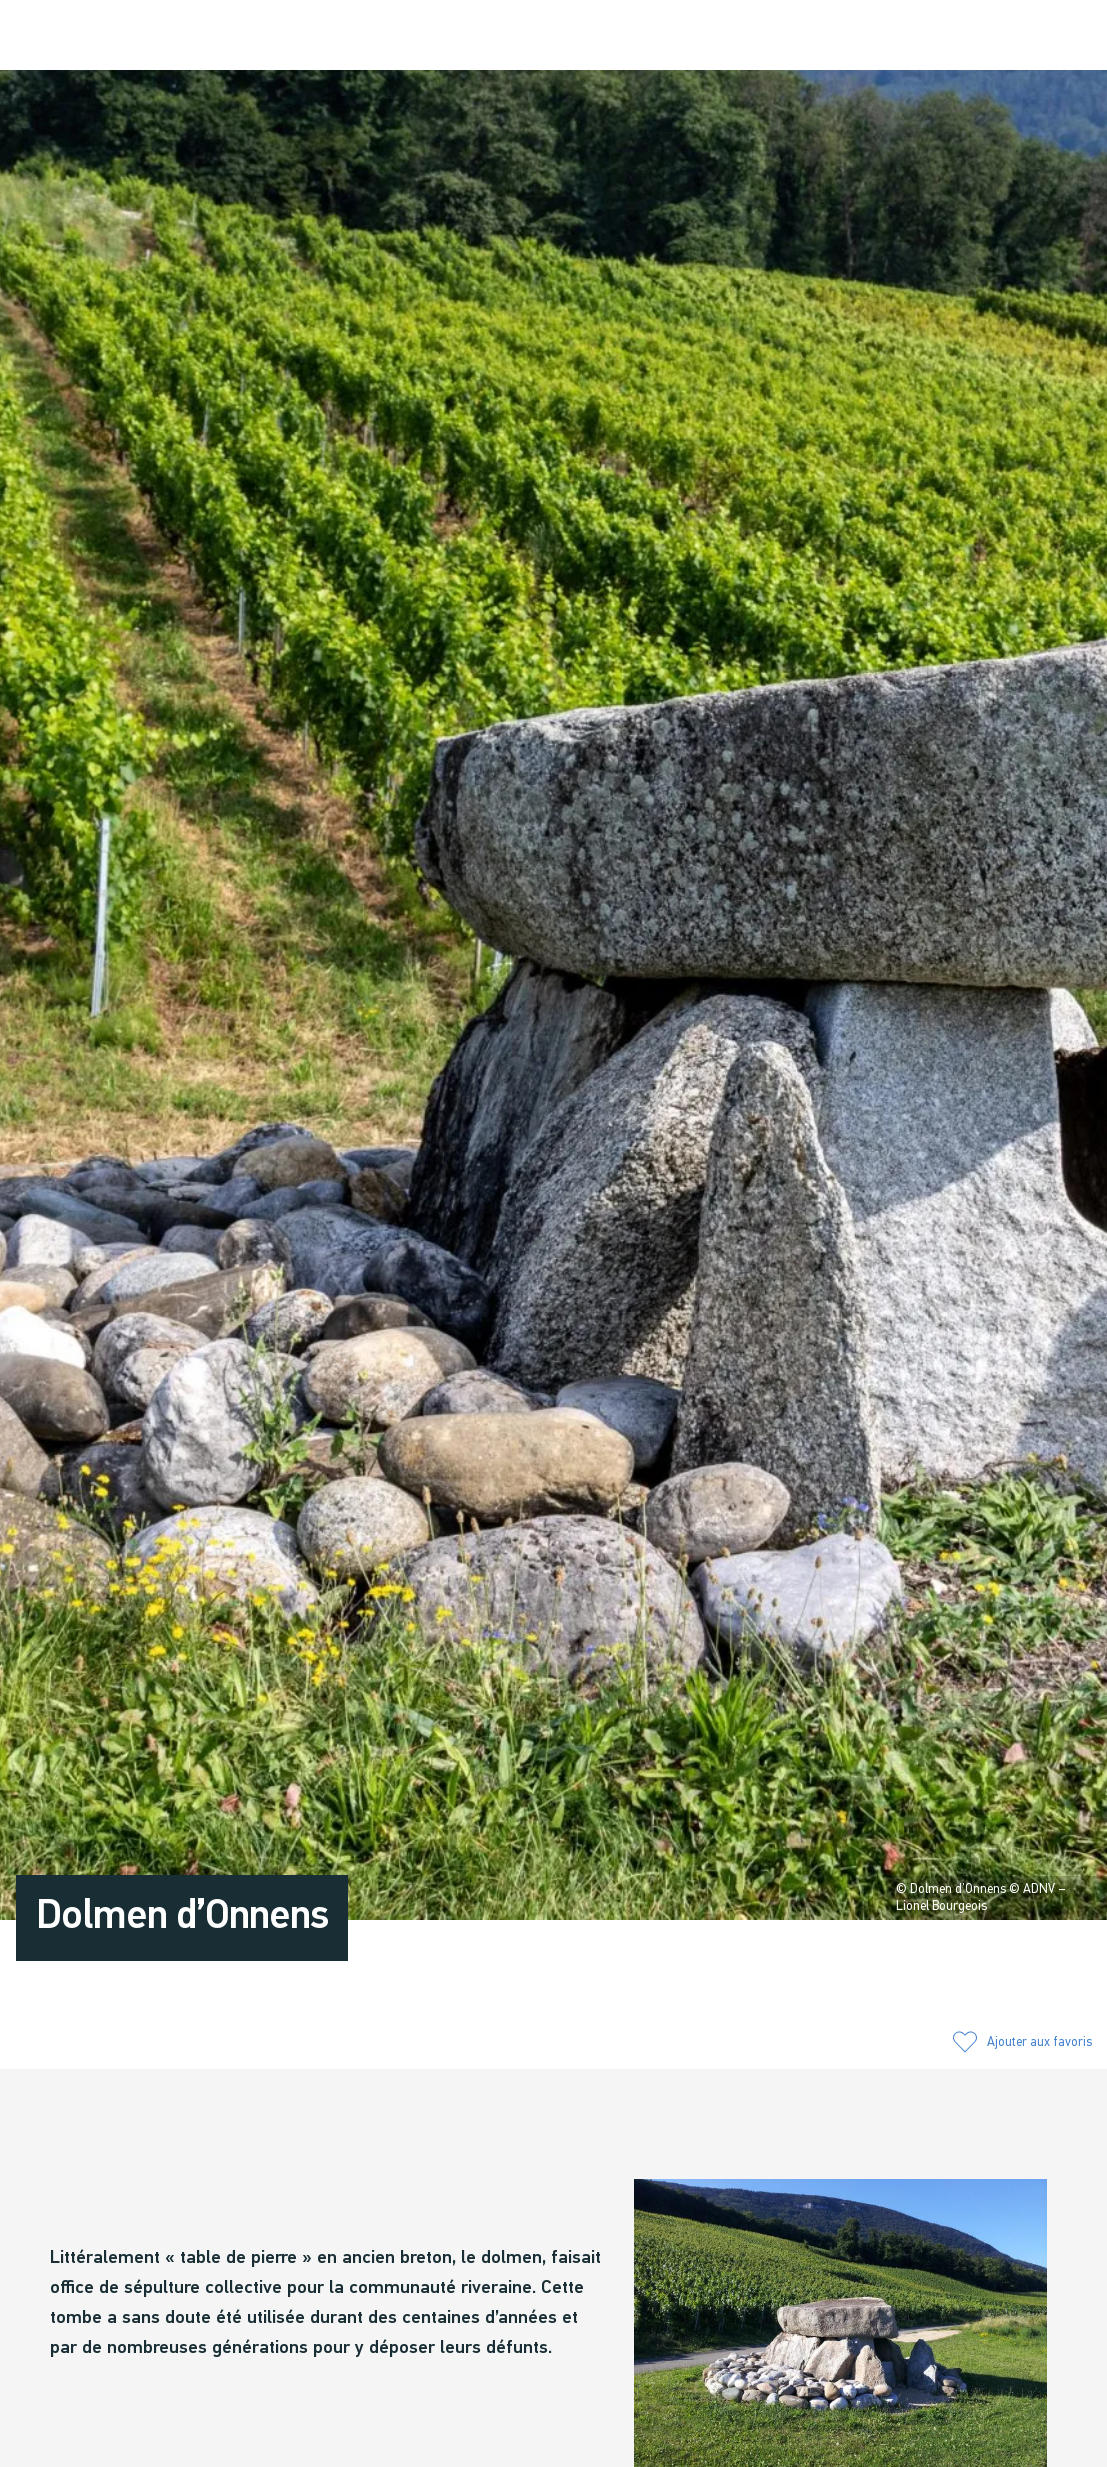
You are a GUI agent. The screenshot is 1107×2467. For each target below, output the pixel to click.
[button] (886, 37)
